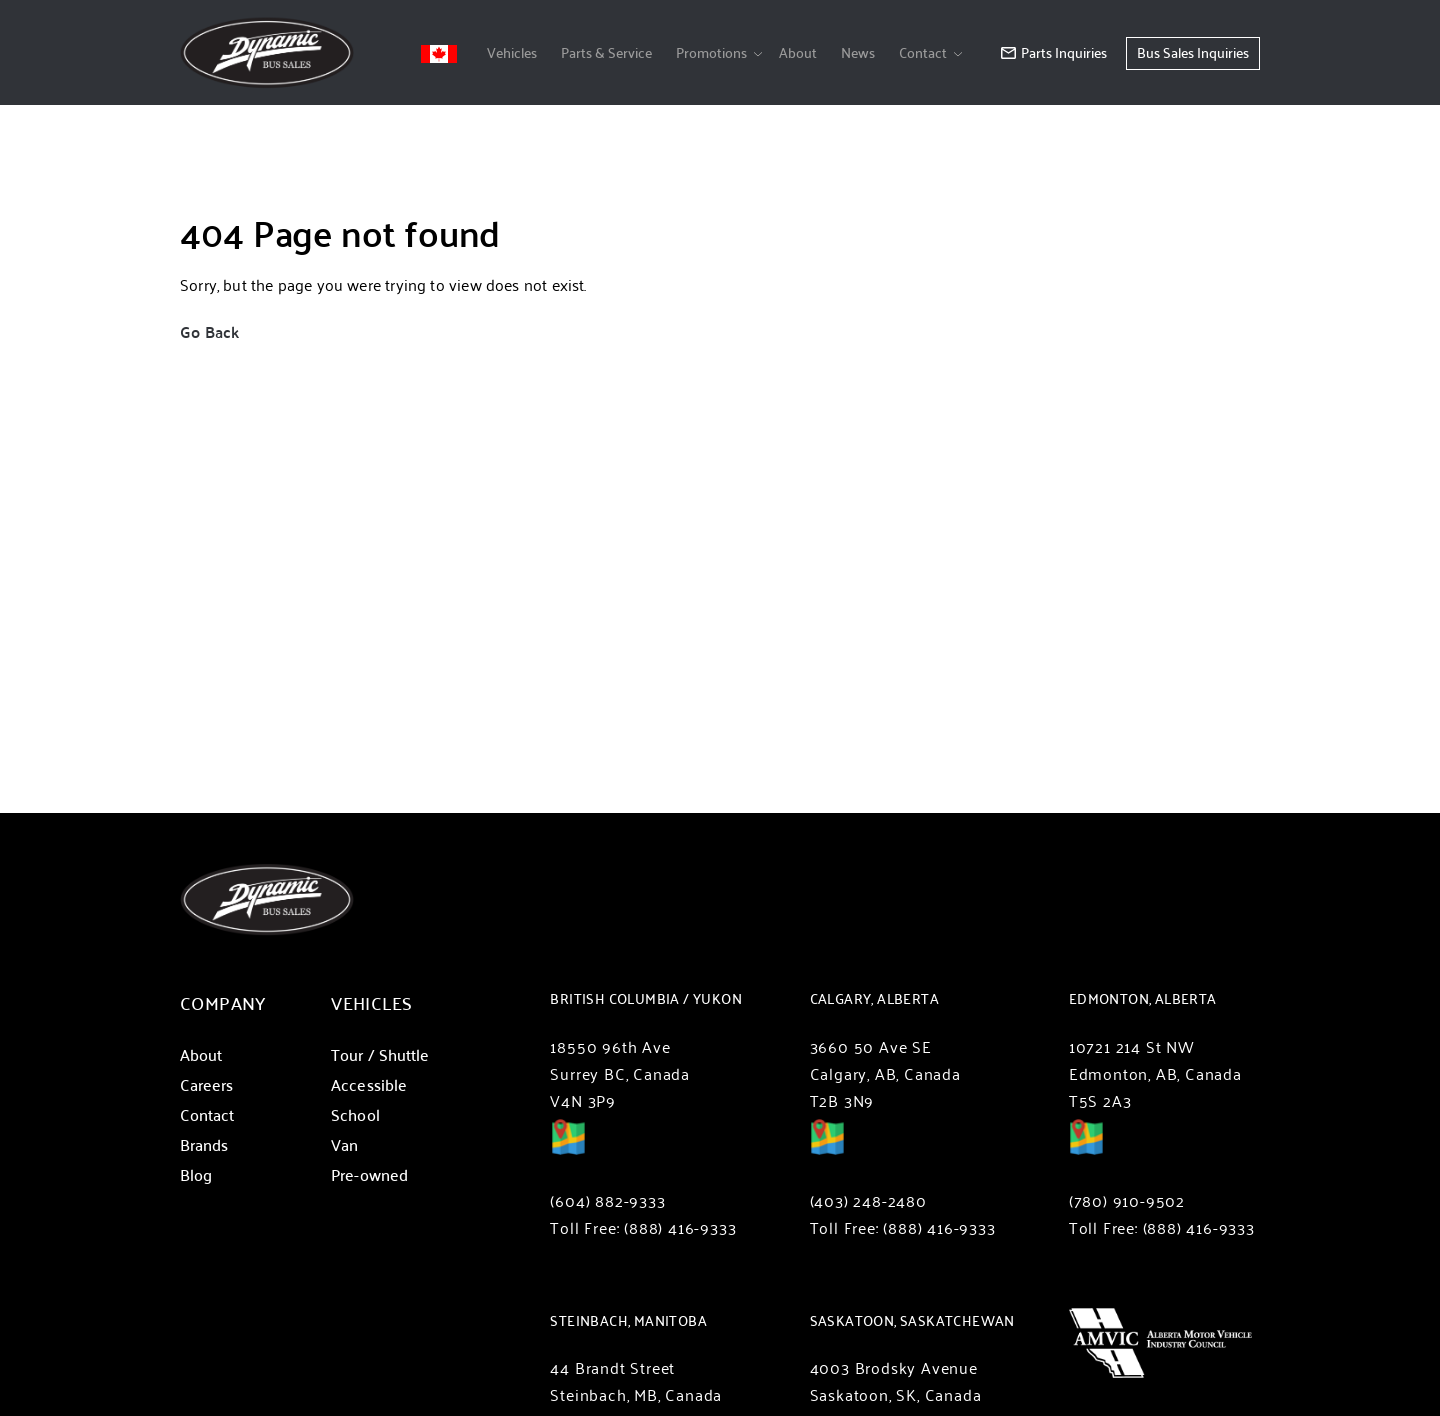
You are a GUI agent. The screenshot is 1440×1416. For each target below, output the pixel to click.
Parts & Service (606, 52)
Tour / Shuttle (380, 1054)
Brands (204, 1144)
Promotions (711, 52)
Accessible (369, 1084)
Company (223, 1002)
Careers (207, 1084)
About (798, 52)
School (355, 1114)
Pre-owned (369, 1174)
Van (344, 1144)
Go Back (209, 331)
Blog (196, 1174)
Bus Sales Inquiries (1193, 52)
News (858, 52)
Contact (923, 52)
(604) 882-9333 (607, 1200)
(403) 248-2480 (868, 1200)
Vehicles (512, 52)
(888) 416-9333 (680, 1227)
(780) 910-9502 (1127, 1200)
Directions (568, 1151)
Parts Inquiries (1054, 52)
